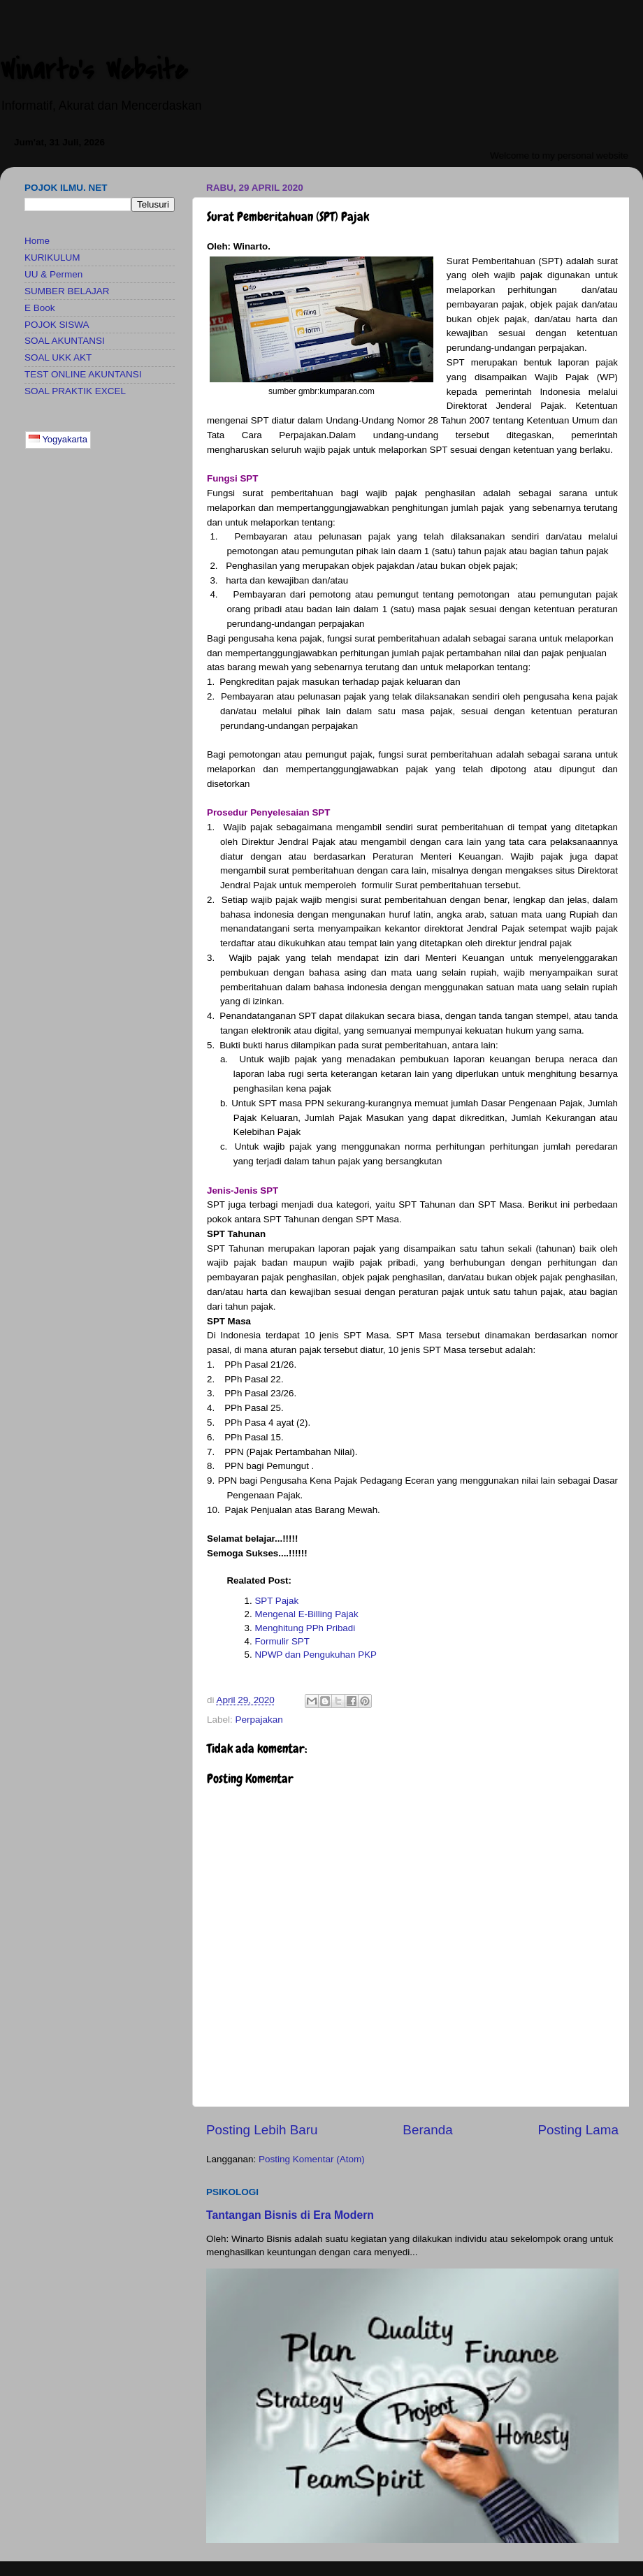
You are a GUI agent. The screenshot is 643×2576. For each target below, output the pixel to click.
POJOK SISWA (56, 324)
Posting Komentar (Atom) (312, 2159)
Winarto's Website (93, 70)
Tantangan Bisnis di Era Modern (290, 2215)
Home (37, 241)
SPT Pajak (276, 1600)
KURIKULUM (52, 257)
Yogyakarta (58, 439)
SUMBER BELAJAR (67, 291)
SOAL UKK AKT (58, 357)
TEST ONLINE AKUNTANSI (83, 374)
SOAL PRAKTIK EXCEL (75, 391)
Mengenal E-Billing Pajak (306, 1614)
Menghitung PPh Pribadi (304, 1628)
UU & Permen (53, 274)
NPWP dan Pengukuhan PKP (315, 1654)
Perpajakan (259, 1719)
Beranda (427, 2129)
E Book (39, 308)
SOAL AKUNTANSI (64, 340)
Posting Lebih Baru (262, 2129)
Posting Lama (578, 2129)
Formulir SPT (282, 1641)
